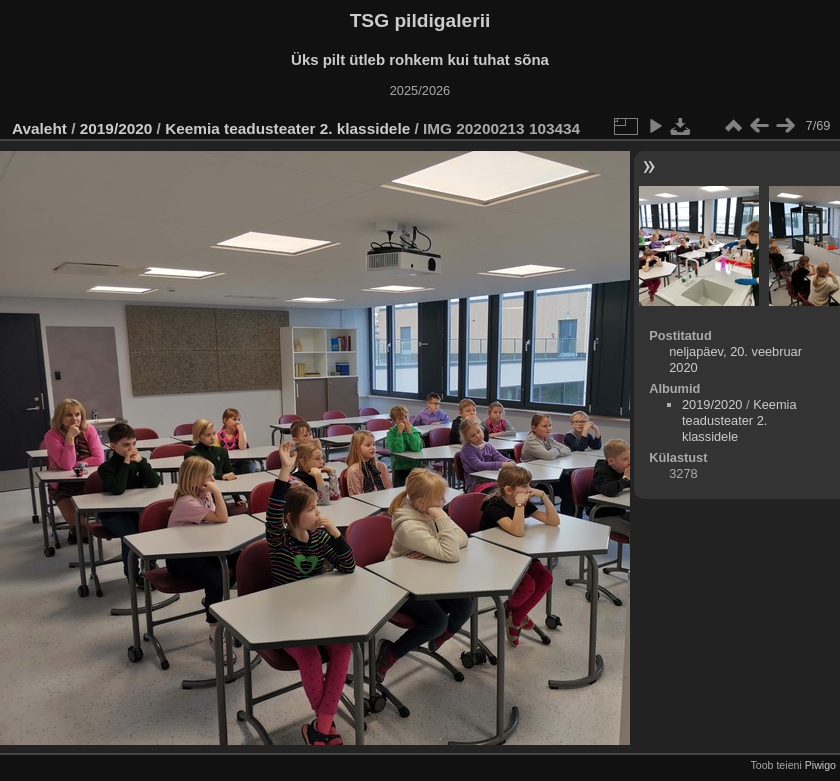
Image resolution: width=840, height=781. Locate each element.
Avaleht (39, 128)
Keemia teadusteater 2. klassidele (287, 128)
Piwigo (820, 765)
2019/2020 (116, 128)
